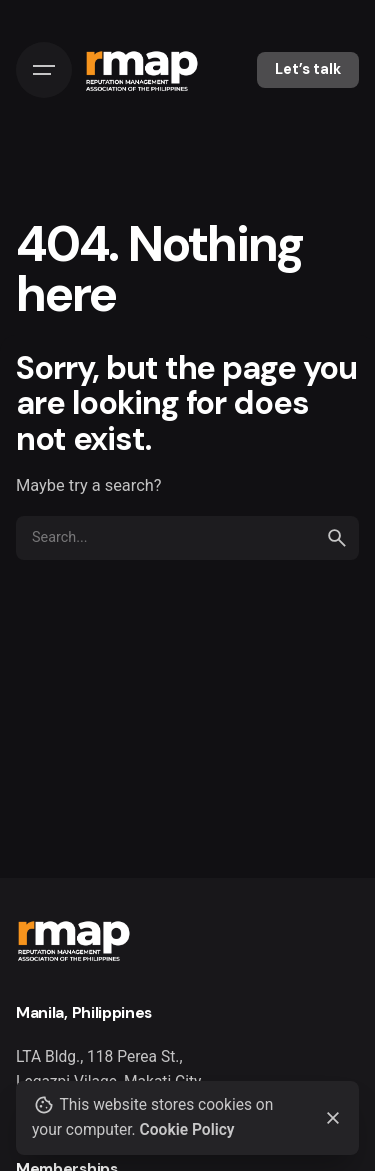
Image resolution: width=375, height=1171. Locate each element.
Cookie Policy (187, 1130)
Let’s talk (308, 69)
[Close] (333, 1118)
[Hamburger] (44, 70)
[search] (337, 538)
